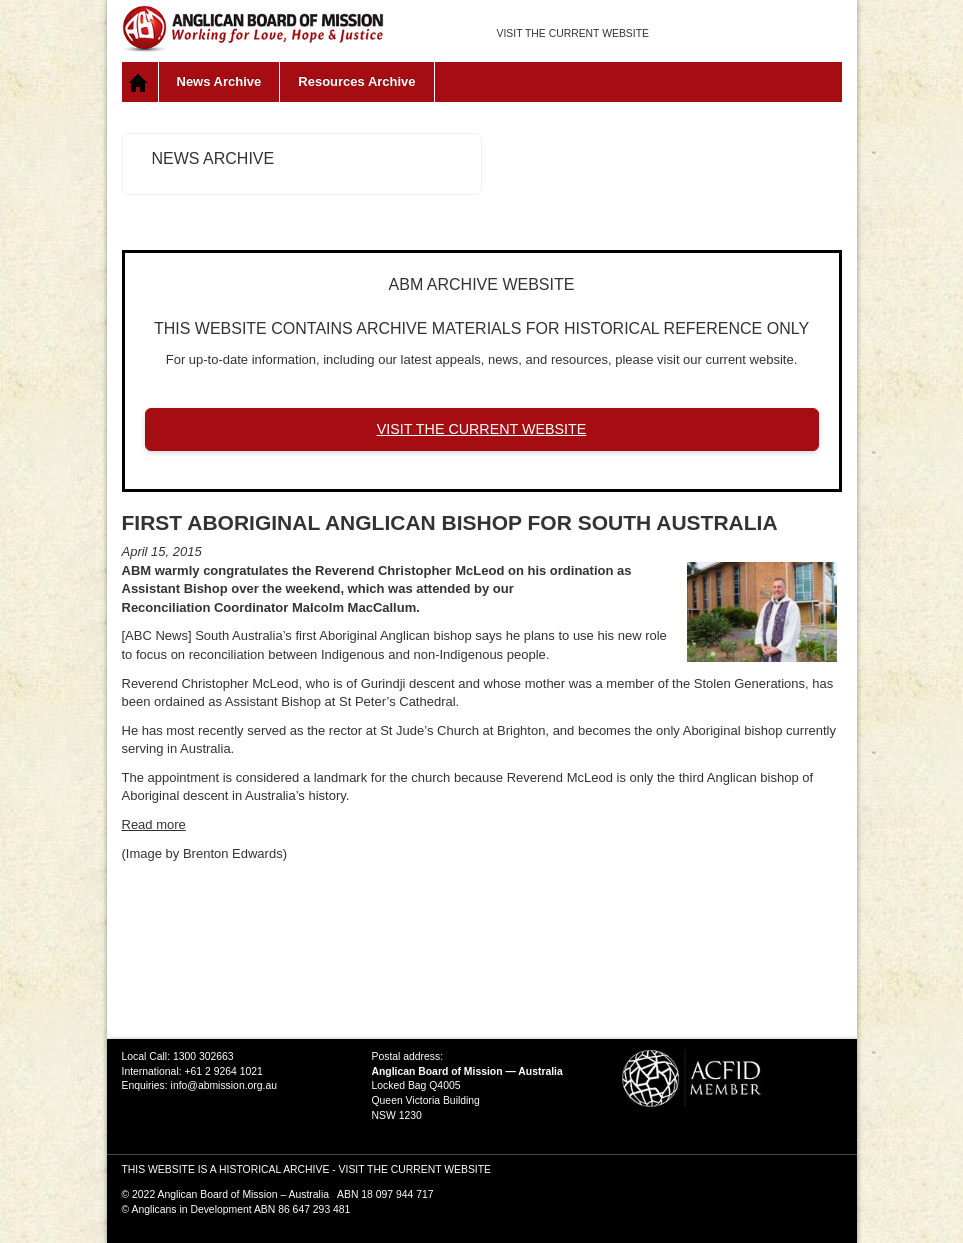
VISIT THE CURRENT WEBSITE (573, 33)
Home (140, 82)
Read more (154, 824)
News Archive (219, 81)
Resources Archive (356, 81)
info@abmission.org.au (224, 1085)
